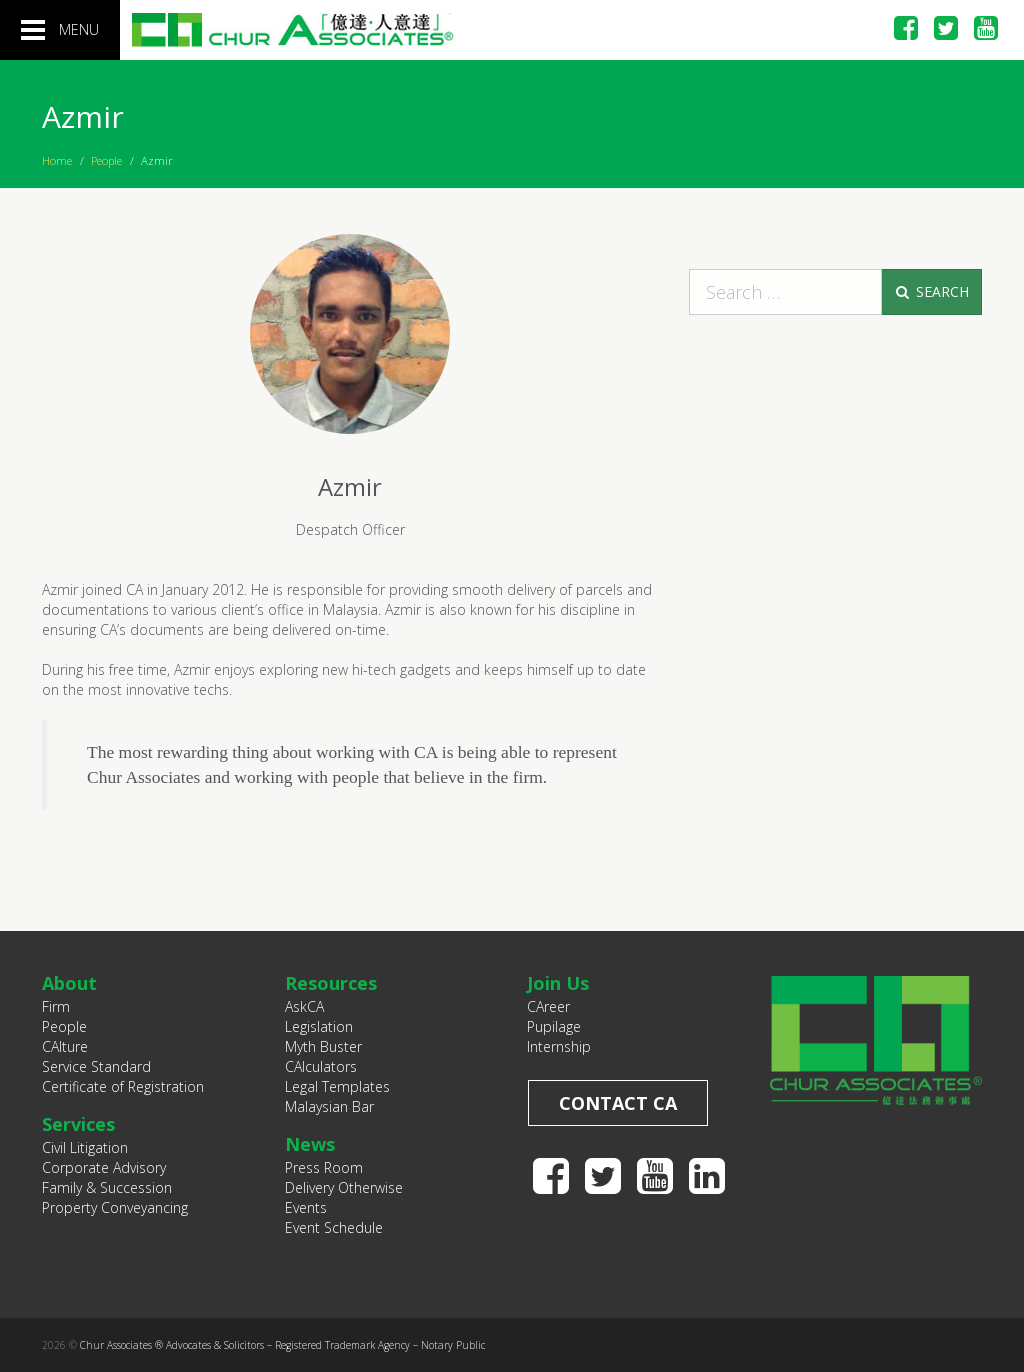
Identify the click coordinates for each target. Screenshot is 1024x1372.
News (310, 1144)
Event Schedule (334, 1227)
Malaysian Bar (329, 1106)
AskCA (304, 1006)
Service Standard (96, 1066)
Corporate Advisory (104, 1167)
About (69, 983)
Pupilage (554, 1026)
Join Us (558, 983)
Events (306, 1207)
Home (57, 160)
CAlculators (321, 1066)
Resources (331, 983)
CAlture (65, 1046)
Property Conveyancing (115, 1207)
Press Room (324, 1167)
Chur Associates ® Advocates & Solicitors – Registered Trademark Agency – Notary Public (282, 1345)
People (106, 160)
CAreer (548, 1006)
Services (78, 1124)
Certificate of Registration (123, 1086)
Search (931, 291)
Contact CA (618, 1103)
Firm (56, 1006)
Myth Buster (323, 1046)
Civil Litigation (85, 1147)
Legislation (319, 1026)
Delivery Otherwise (344, 1187)
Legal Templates (337, 1086)
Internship (559, 1046)
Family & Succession (107, 1187)
